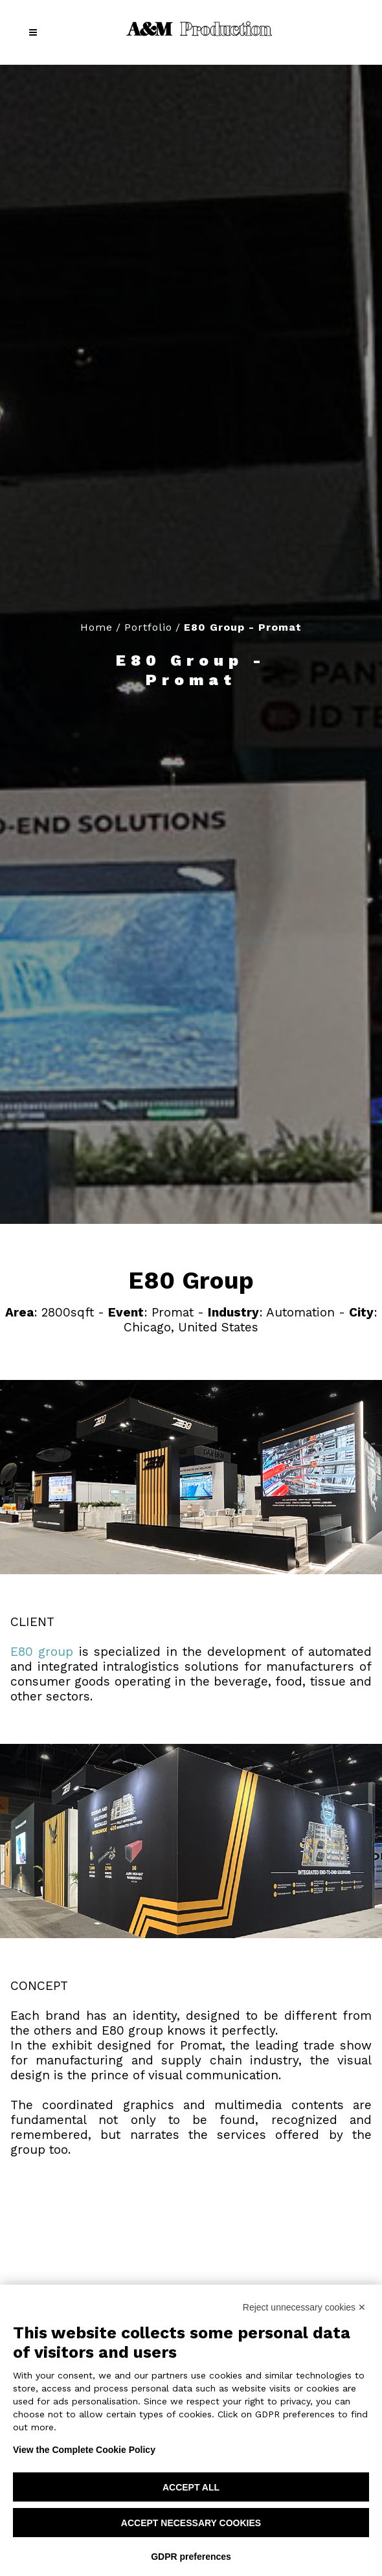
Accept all (191, 2487)
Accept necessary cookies (191, 2523)
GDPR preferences (191, 2556)
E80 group (41, 1651)
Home (96, 627)
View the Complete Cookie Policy (84, 2450)
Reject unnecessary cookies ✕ (304, 2307)
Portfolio (148, 627)
